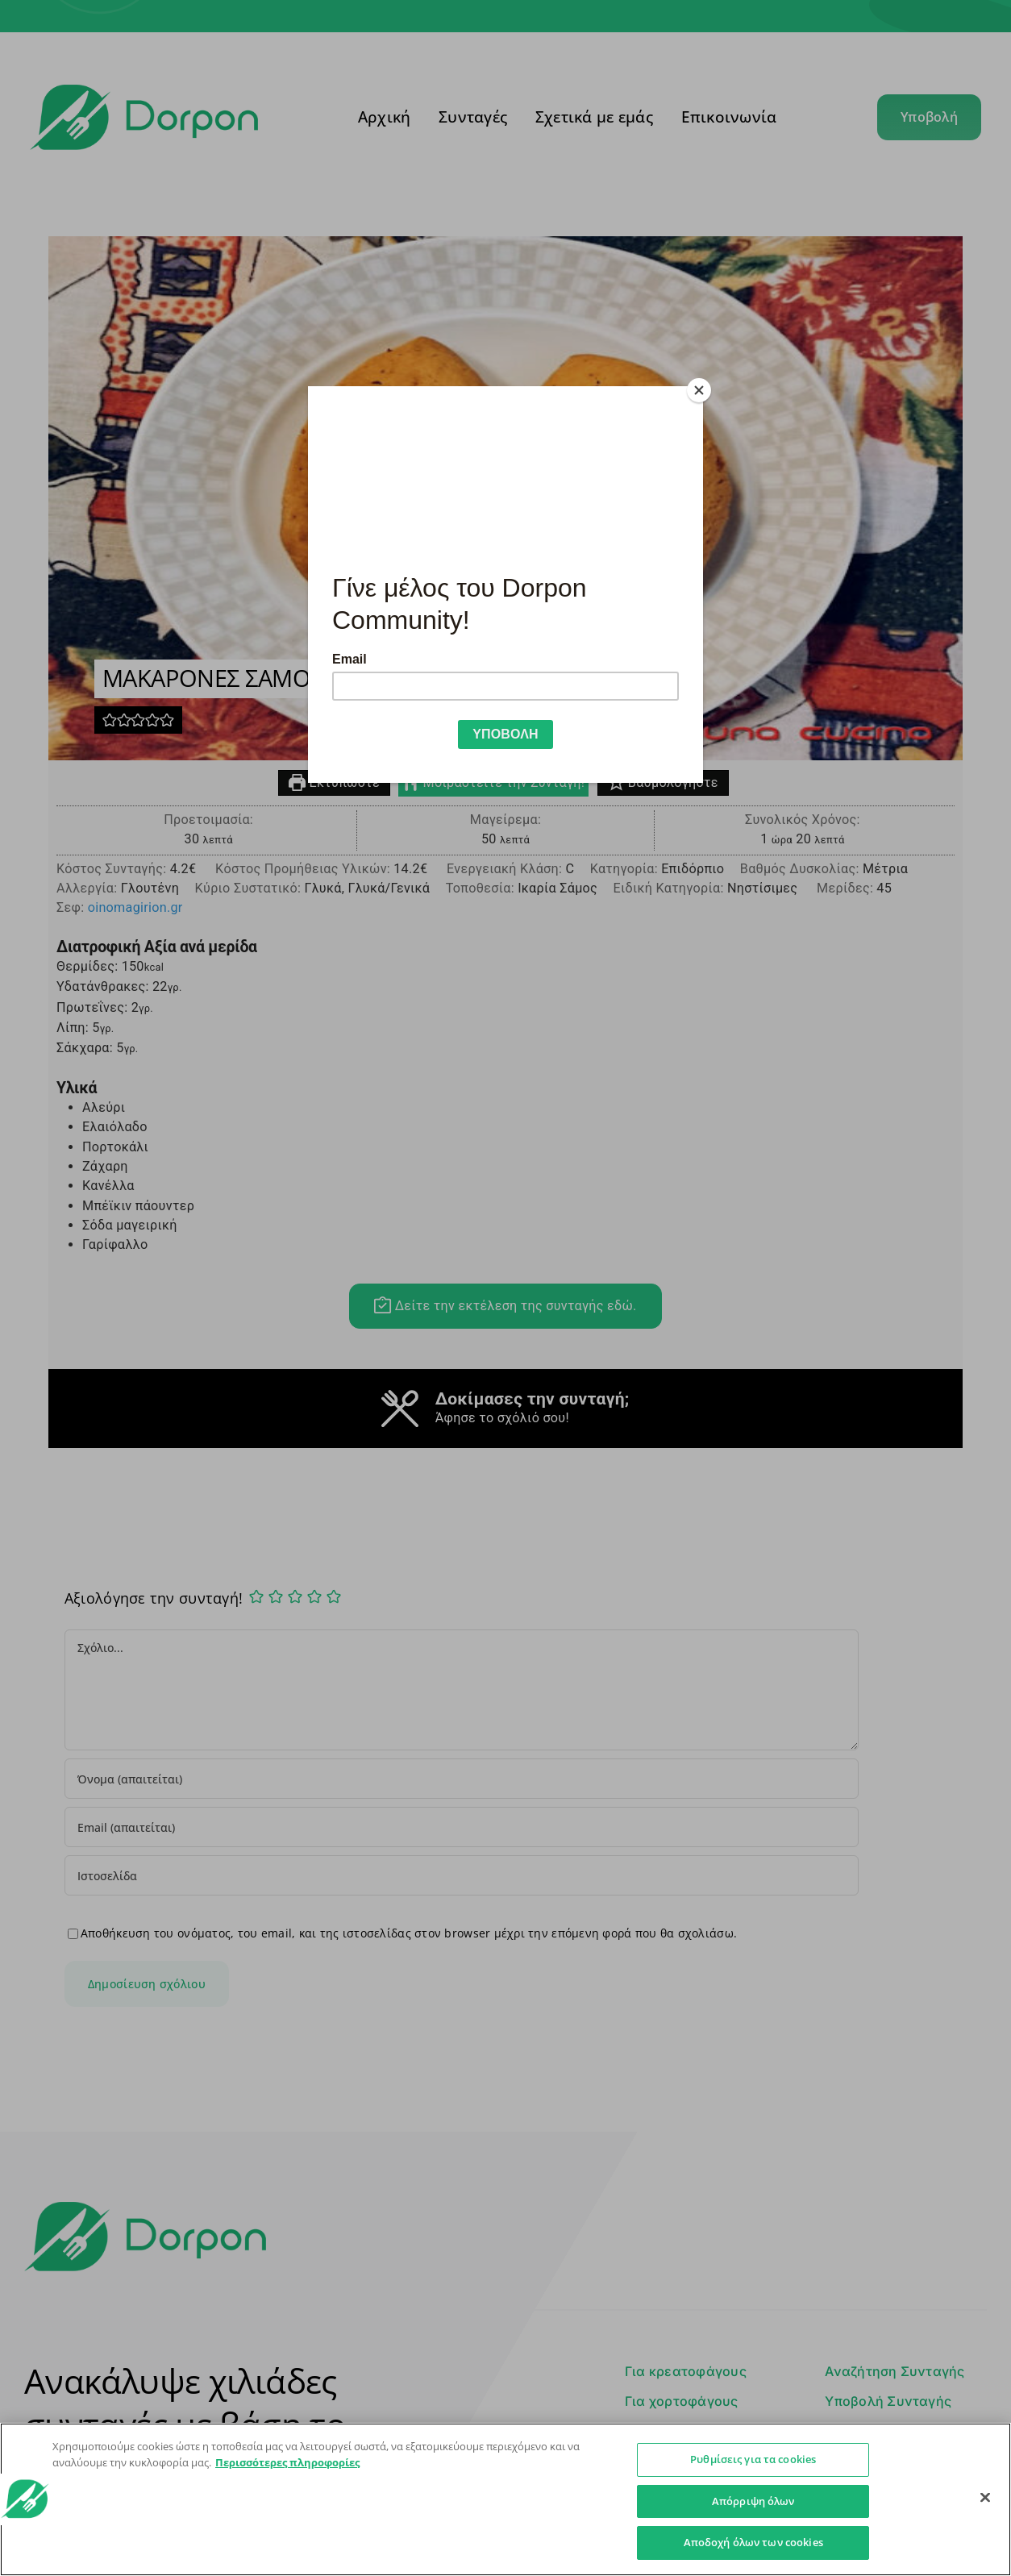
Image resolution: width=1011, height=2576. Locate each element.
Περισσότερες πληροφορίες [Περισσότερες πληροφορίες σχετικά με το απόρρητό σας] (287, 2462)
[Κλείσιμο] (985, 2498)
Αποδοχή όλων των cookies (753, 2542)
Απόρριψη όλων (753, 2501)
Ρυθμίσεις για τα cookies (753, 2459)
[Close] (699, 390)
